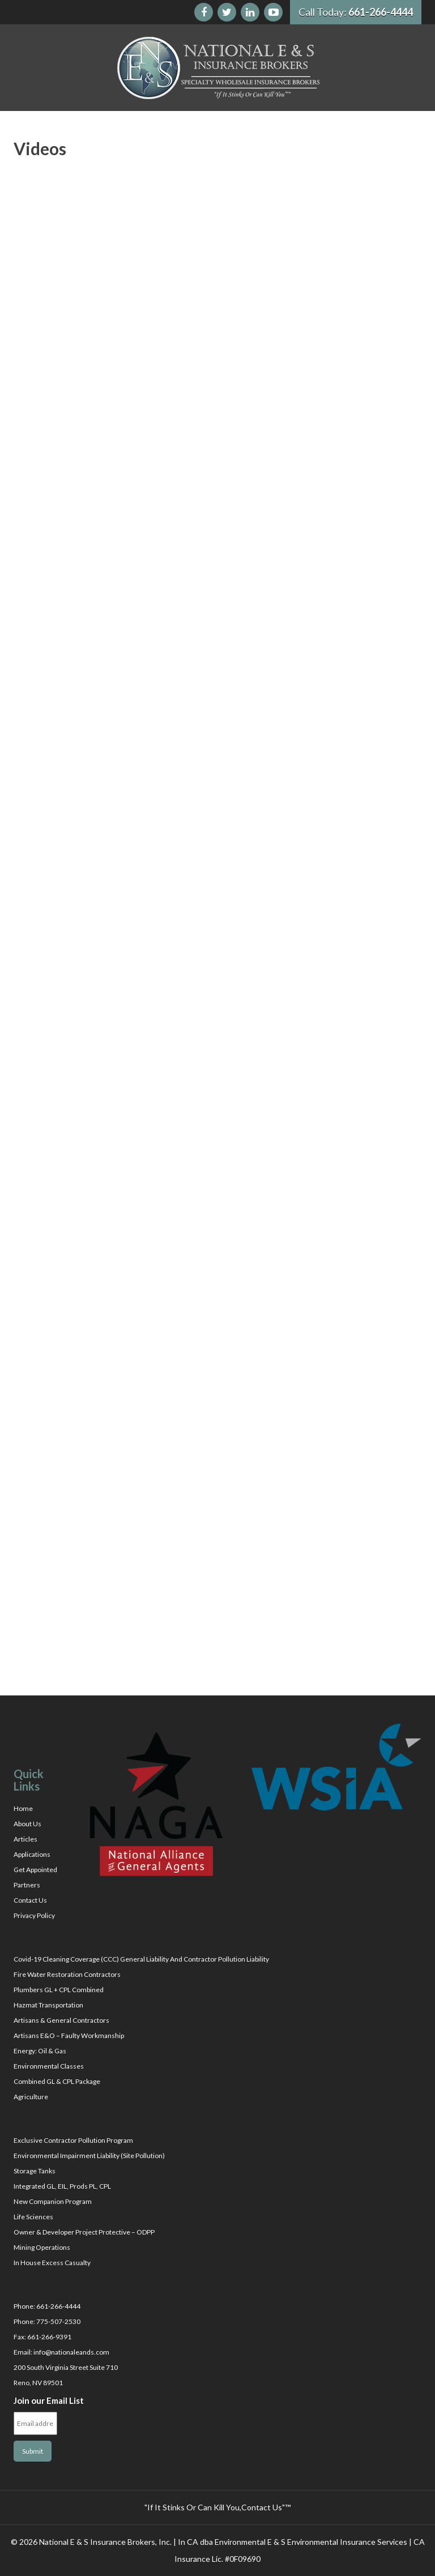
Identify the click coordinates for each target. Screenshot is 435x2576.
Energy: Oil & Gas (40, 2051)
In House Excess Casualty (52, 2262)
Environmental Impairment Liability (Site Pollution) (89, 2155)
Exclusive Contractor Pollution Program (73, 2140)
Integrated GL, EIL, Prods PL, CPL (62, 2186)
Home (23, 1808)
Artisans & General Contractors (61, 2020)
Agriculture (31, 2096)
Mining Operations (42, 2247)
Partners (27, 1885)
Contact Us (30, 1900)
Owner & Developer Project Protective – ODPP (84, 2232)
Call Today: (355, 12)
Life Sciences (33, 2216)
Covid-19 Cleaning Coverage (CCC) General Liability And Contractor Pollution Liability (141, 1959)
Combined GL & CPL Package (57, 2081)
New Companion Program (53, 2201)
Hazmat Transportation (48, 2005)
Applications (32, 1854)
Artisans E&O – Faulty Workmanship (69, 2035)
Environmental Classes (49, 2066)
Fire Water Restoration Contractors (67, 1974)
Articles (25, 1839)
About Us (27, 1823)
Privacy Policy (34, 1915)
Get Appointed (35, 1869)
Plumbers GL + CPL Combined (59, 1989)
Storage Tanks (35, 2171)
